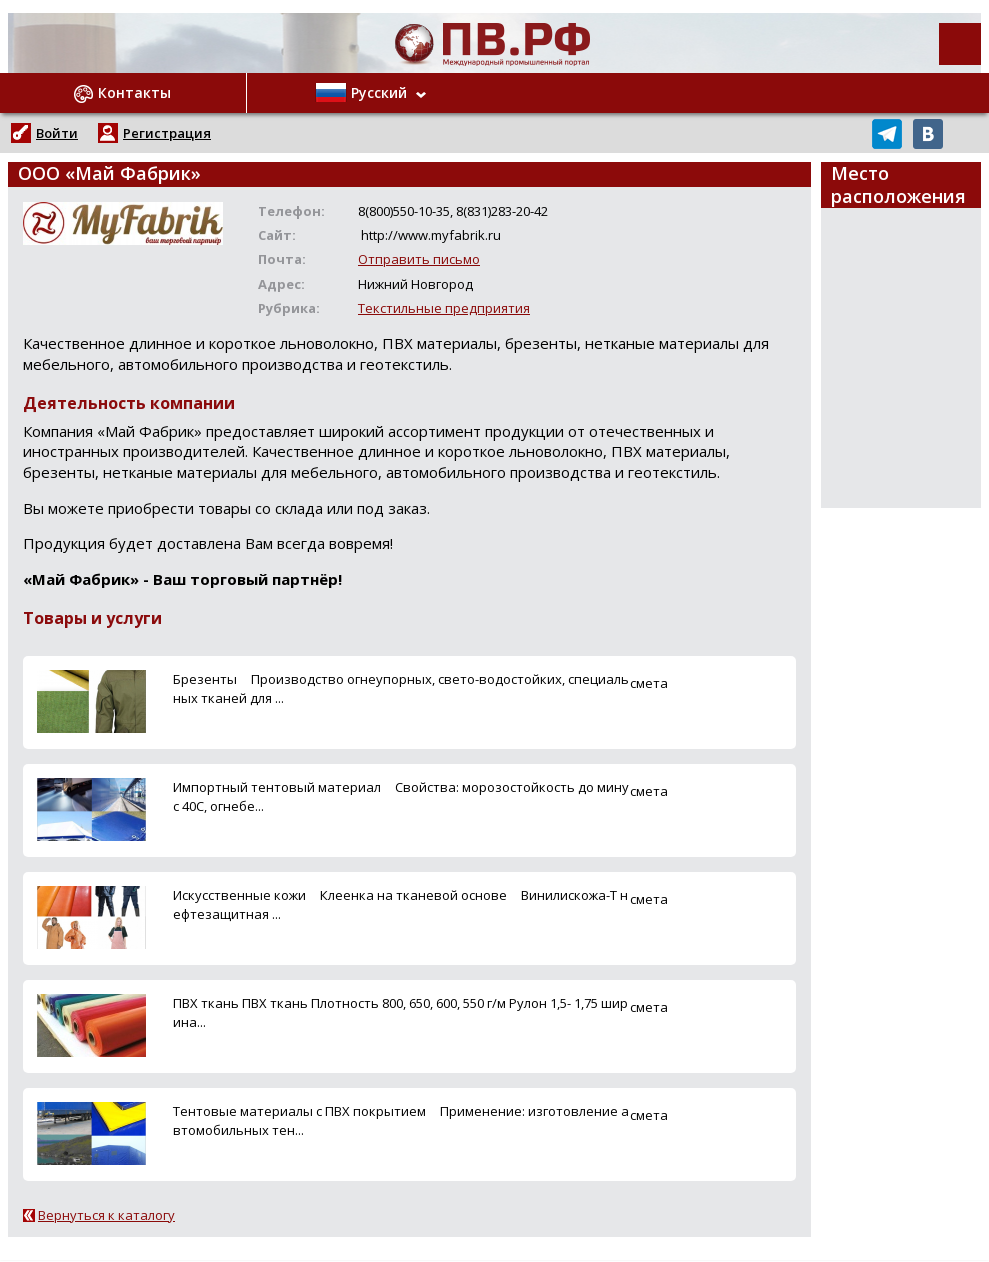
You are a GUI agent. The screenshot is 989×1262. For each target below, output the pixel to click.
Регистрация (167, 133)
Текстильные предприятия (444, 308)
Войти (57, 133)
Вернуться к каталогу (106, 1215)
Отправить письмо (419, 259)
